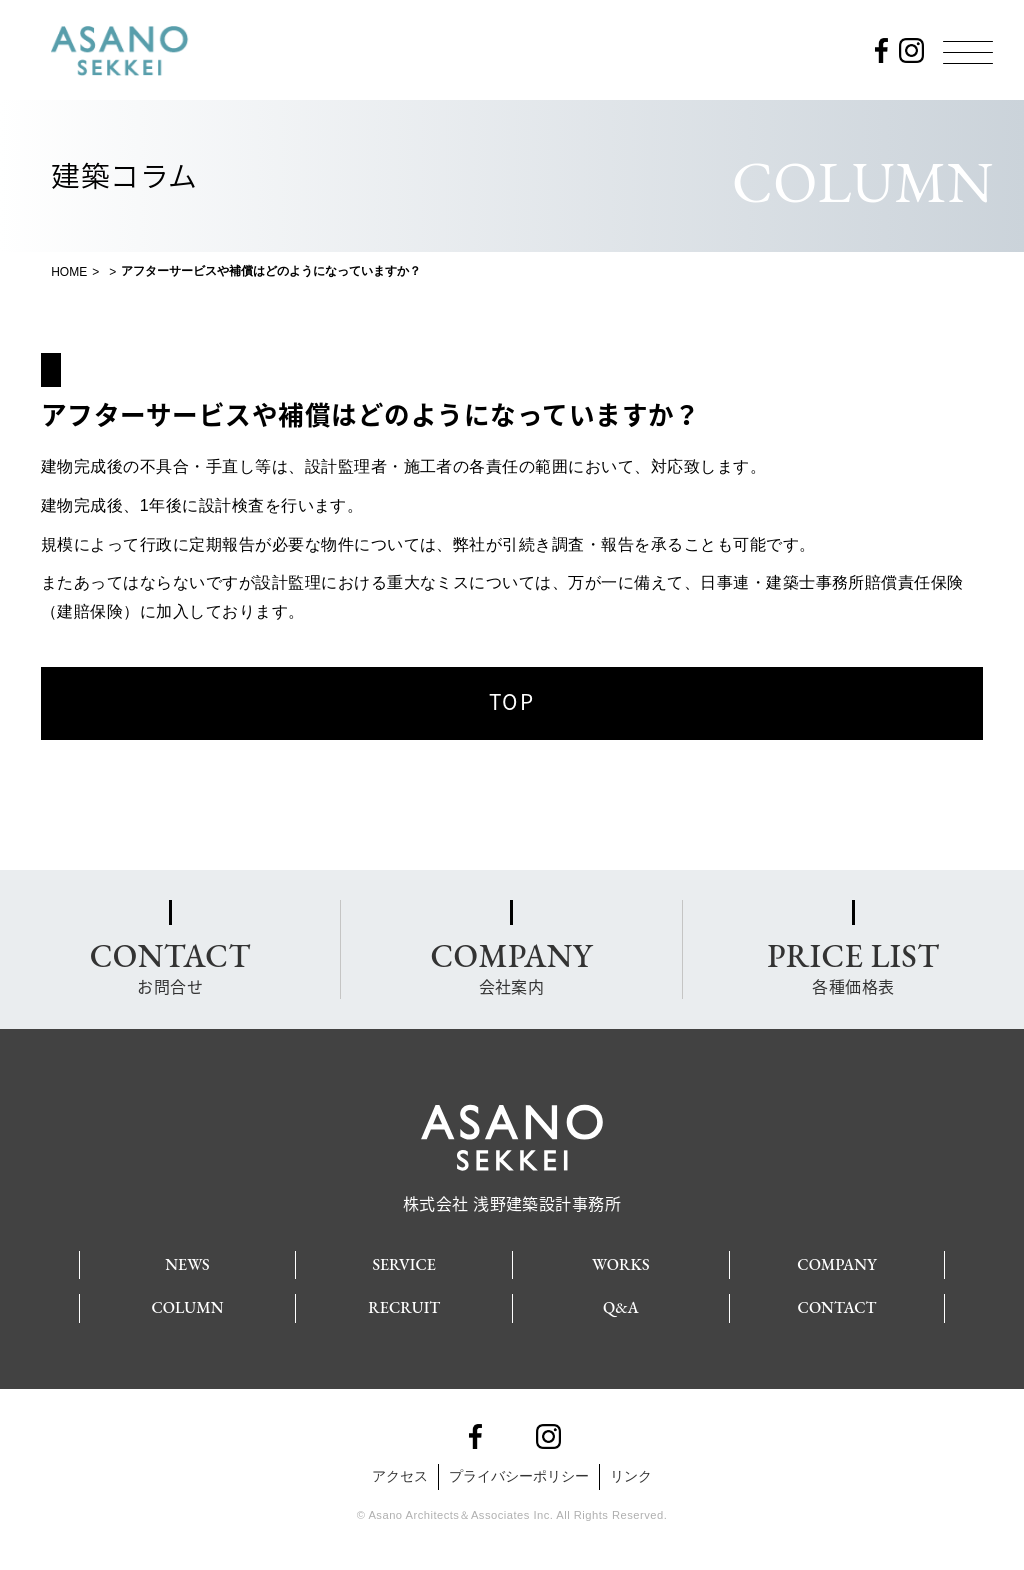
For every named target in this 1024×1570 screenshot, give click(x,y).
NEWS (187, 1264)
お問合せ (170, 966)
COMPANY (836, 1264)
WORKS (620, 1264)
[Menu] (968, 52)
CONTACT (837, 1307)
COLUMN (187, 1307)
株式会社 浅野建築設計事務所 (512, 1195)
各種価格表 (853, 966)
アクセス (400, 1476)
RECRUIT (404, 1307)
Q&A (621, 1307)
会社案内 (511, 966)
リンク (631, 1476)
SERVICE (404, 1264)
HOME (69, 272)
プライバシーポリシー (519, 1476)
